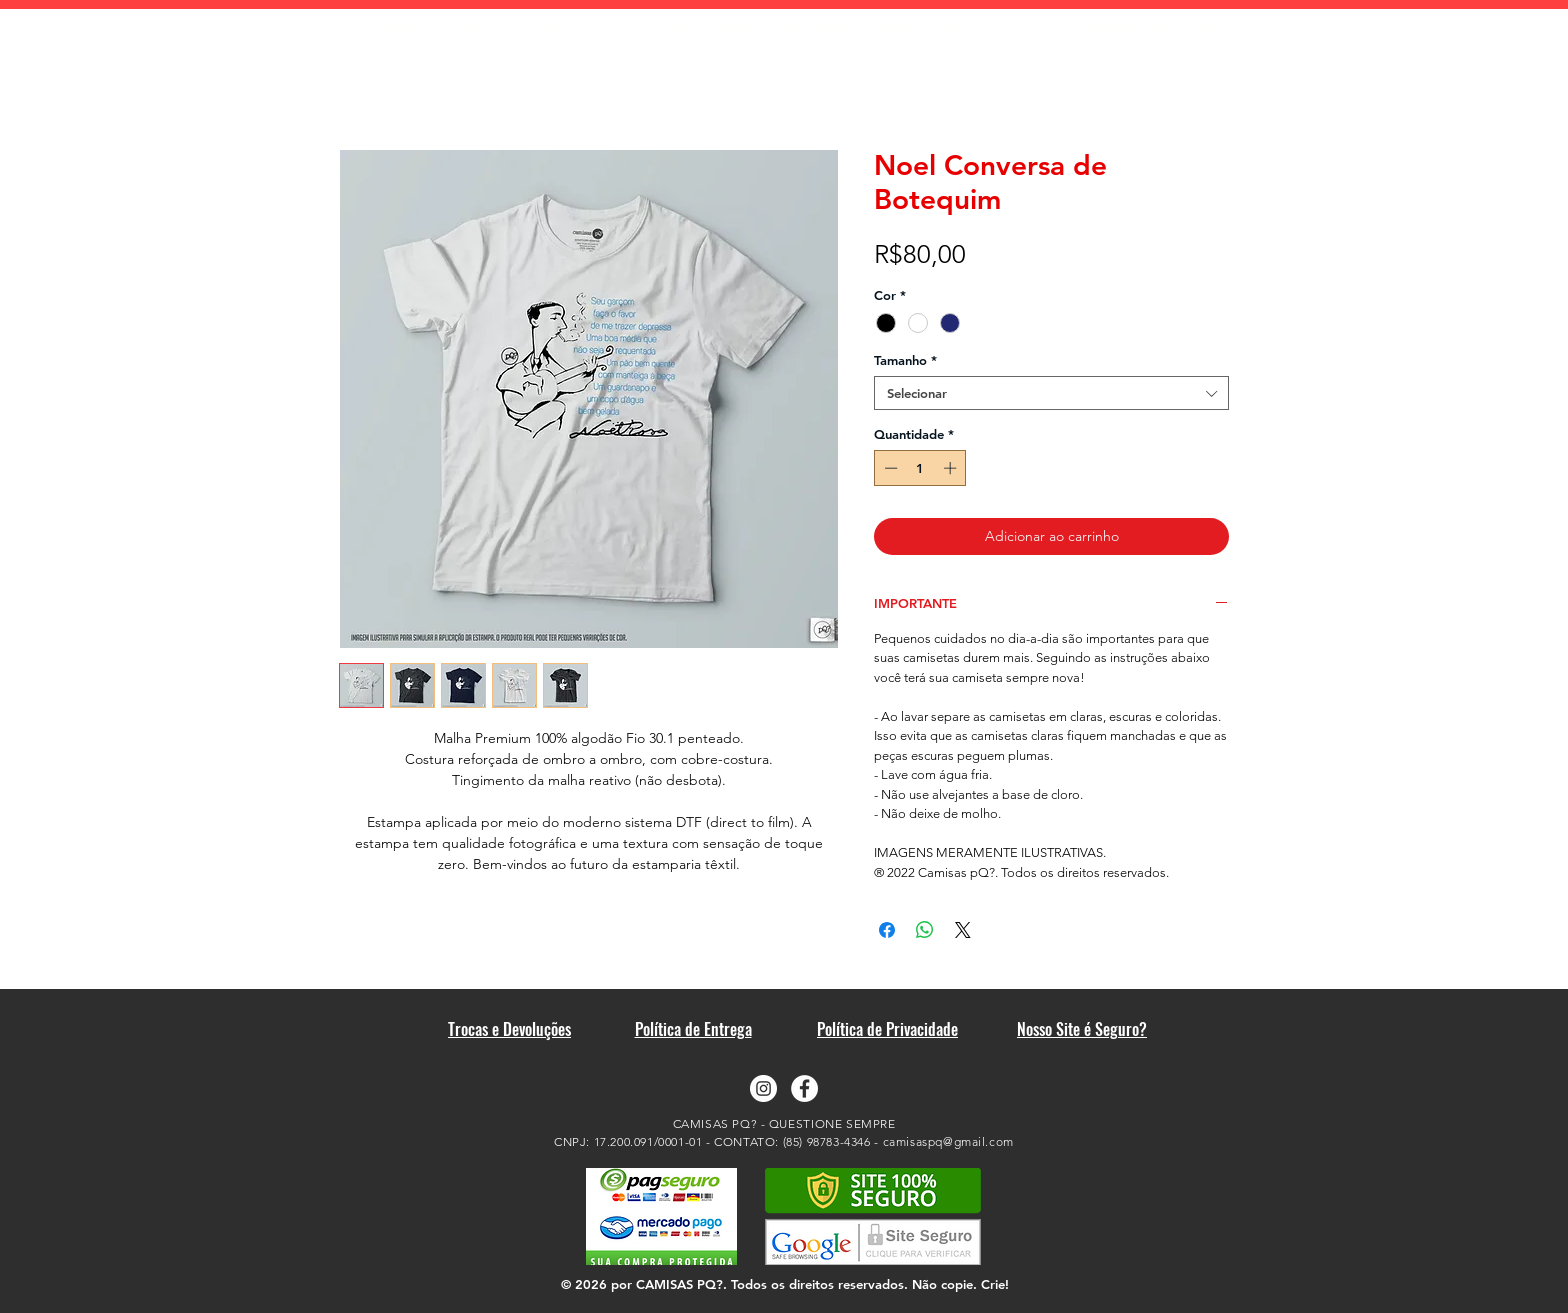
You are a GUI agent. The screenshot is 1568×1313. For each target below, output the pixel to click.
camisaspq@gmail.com (948, 1141)
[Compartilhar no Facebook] (887, 930)
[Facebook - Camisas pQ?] (804, 1088)
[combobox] (1051, 393)
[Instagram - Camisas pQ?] (763, 1088)
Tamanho (905, 360)
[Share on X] (963, 930)
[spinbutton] (920, 468)
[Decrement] (889, 468)
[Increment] (952, 468)
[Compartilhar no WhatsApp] (925, 930)
